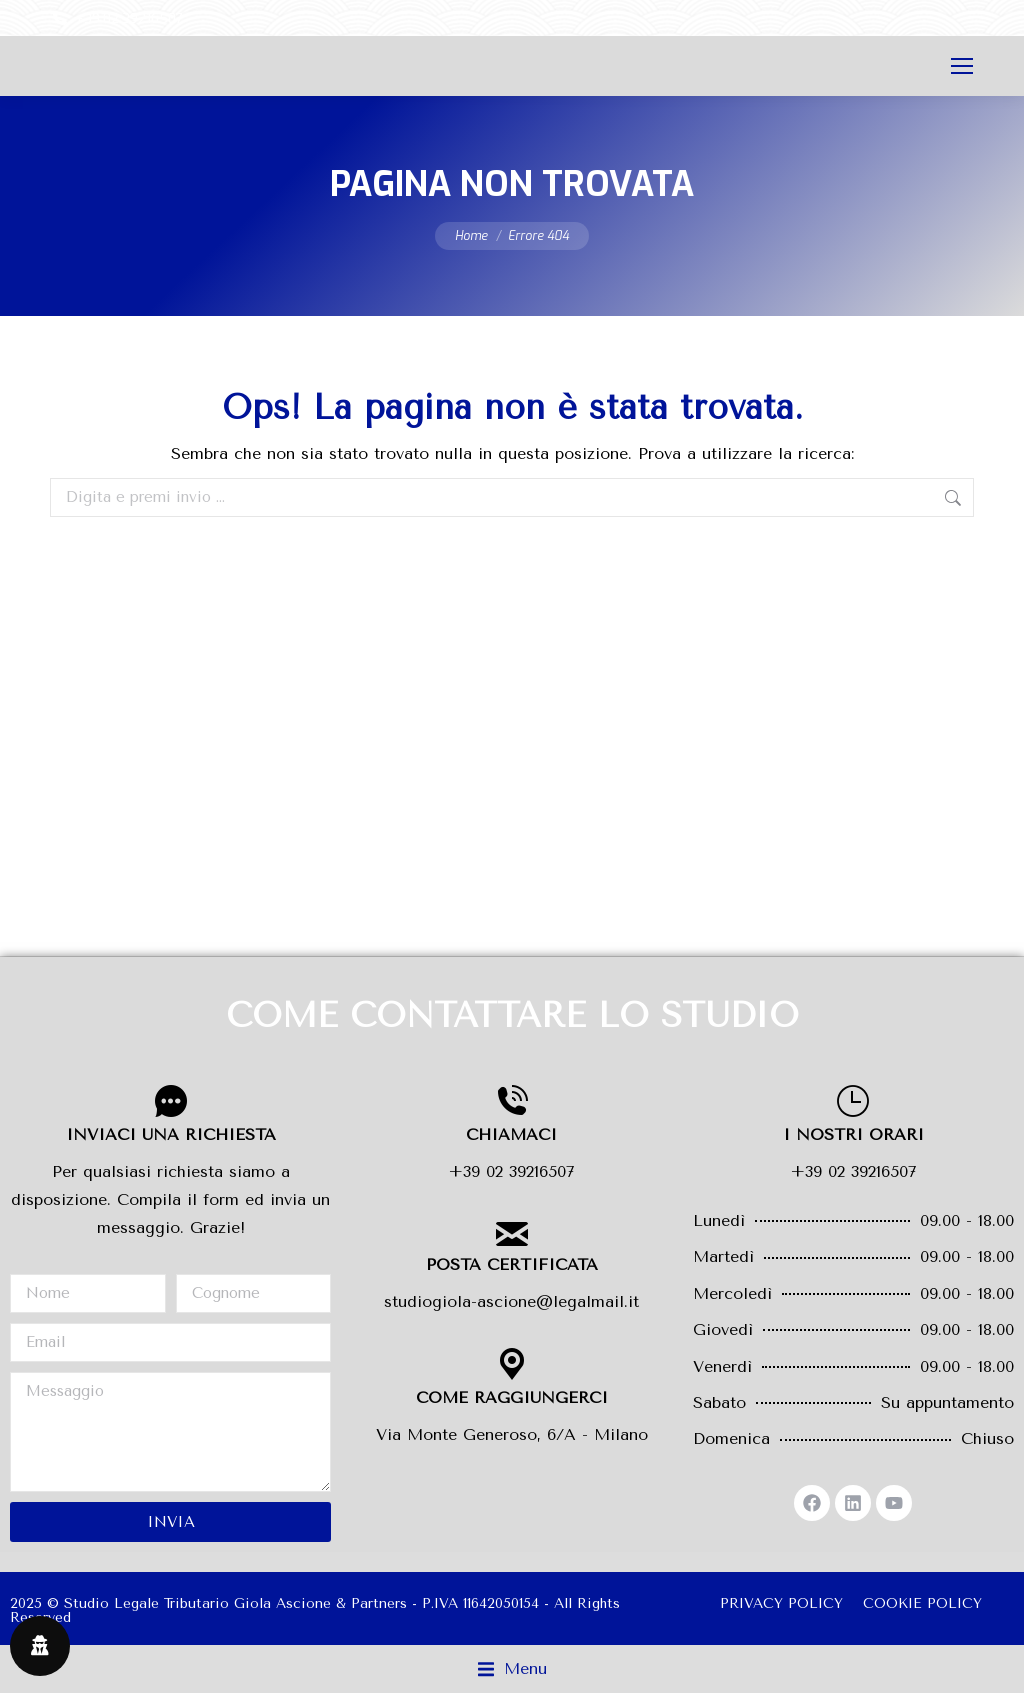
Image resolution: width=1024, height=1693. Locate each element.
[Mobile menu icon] (962, 66)
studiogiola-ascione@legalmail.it (511, 1301)
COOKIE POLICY (922, 1603)
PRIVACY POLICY (781, 1603)
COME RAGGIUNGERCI (512, 1397)
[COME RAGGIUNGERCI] (512, 1364)
